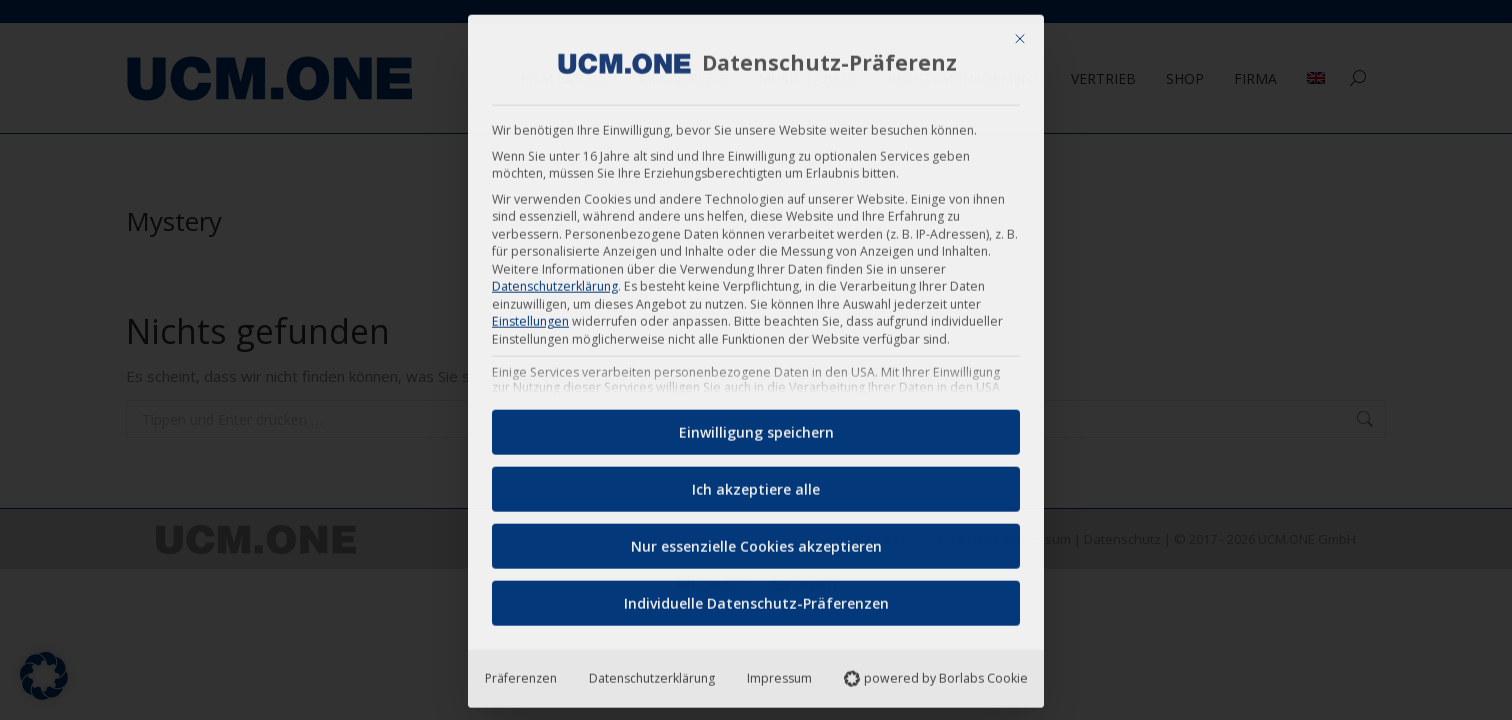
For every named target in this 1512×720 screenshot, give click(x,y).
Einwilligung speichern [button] (756, 425)
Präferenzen (521, 671)
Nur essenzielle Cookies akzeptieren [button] (756, 539)
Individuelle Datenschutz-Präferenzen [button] (756, 596)
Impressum (779, 671)
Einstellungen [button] (530, 314)
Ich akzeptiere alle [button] (756, 482)
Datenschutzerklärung (555, 279)
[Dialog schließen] (1020, 32)
